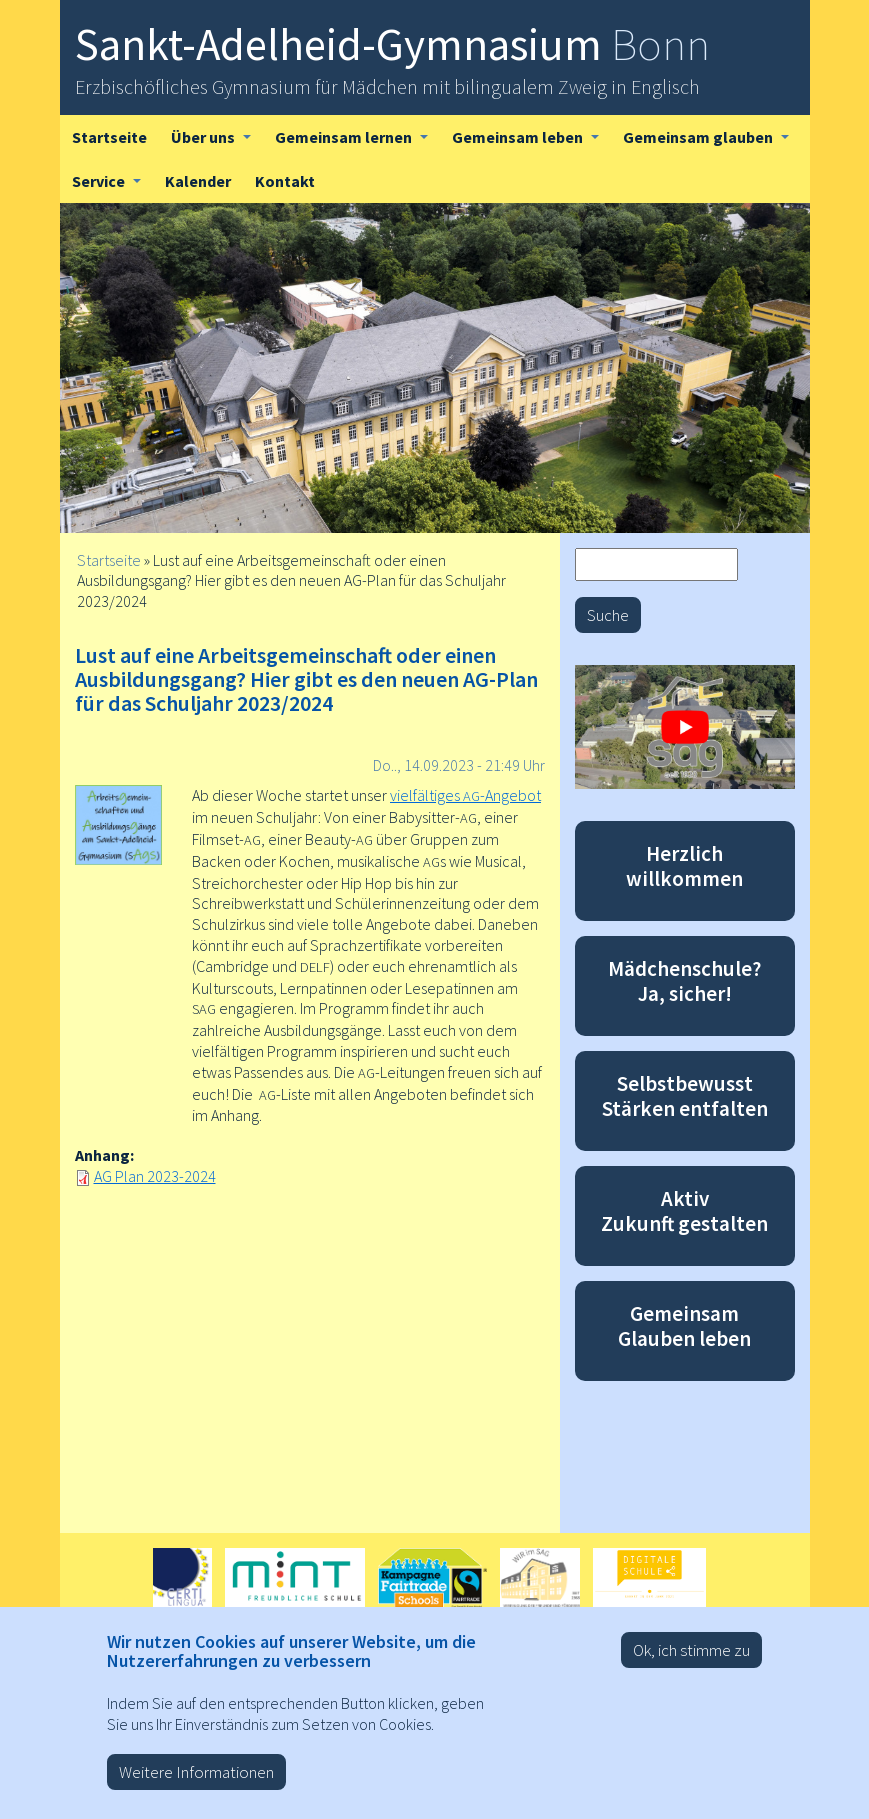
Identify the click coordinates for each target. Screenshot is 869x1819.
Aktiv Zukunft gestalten (684, 1211)
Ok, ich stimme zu (691, 1663)
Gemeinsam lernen (357, 143)
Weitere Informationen (196, 1785)
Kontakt (285, 181)
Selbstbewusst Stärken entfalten (685, 1096)
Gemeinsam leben (531, 143)
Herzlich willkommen (684, 866)
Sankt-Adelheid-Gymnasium (392, 44)
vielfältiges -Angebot (465, 795)
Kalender (198, 181)
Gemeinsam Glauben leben (684, 1326)
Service (112, 187)
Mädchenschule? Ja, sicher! (684, 981)
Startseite (109, 137)
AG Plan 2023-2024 (155, 1176)
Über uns (217, 143)
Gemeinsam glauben (712, 143)
